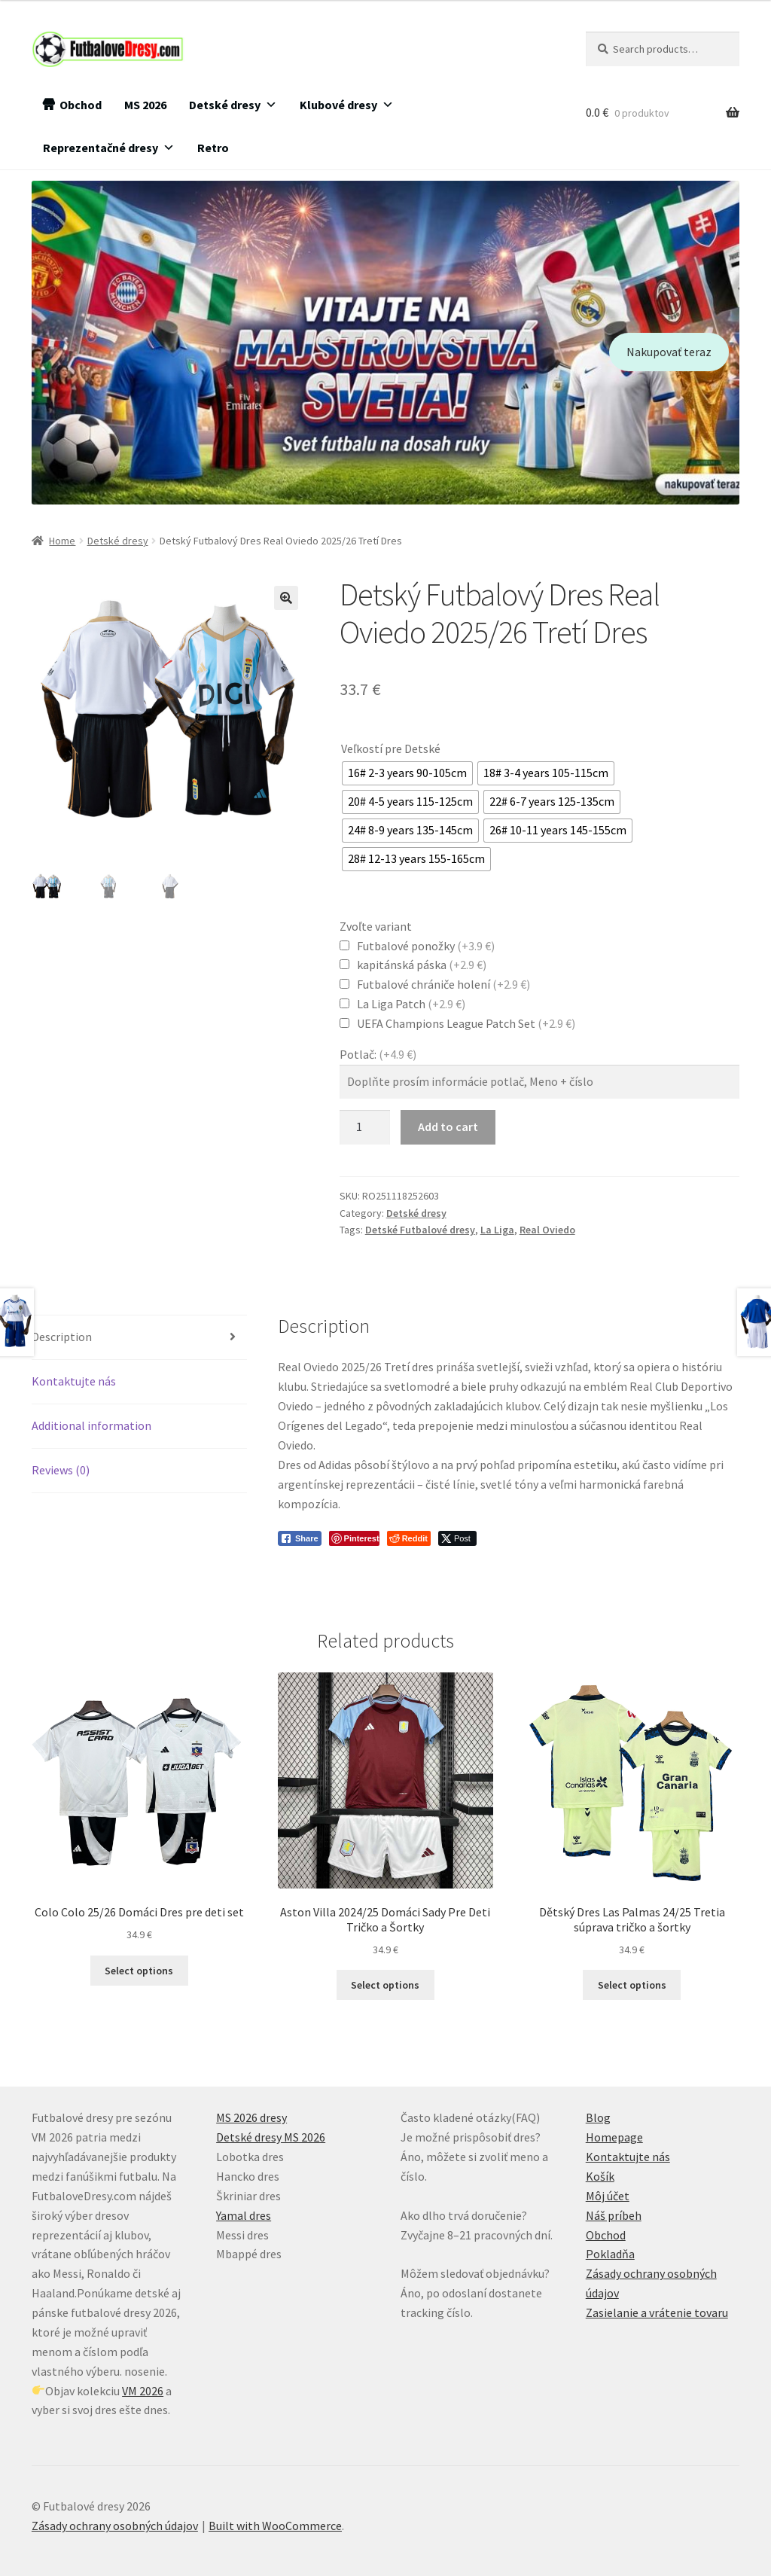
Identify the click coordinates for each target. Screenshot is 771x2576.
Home (62, 540)
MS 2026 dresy (251, 2117)
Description (62, 1336)
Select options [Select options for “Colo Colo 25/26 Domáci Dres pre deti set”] (139, 1970)
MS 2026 (145, 104)
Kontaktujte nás (74, 1381)
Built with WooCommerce (275, 2525)
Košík (600, 2176)
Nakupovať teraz (669, 352)
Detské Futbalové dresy (420, 1229)
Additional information (91, 1425)
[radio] (407, 773)
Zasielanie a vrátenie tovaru (657, 2312)
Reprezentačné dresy (109, 148)
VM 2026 (142, 2390)
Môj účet (607, 2195)
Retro (213, 147)
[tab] (139, 1337)
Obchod (80, 104)
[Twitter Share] (457, 1538)
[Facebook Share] (300, 1538)
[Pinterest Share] (354, 1538)
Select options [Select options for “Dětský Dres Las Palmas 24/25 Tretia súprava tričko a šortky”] (632, 1985)
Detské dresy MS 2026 (270, 2137)
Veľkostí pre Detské (390, 748)
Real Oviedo (547, 1229)
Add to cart (448, 1126)
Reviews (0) (61, 1469)
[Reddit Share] (409, 1538)
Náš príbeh (613, 2215)
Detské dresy (233, 105)
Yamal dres (243, 2215)
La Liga (497, 1229)
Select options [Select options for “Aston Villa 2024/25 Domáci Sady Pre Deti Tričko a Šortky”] (385, 1985)
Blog (598, 2117)
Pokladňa (610, 2253)
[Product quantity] (365, 1127)
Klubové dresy (347, 105)
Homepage (614, 2137)
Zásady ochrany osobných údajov (115, 2525)
